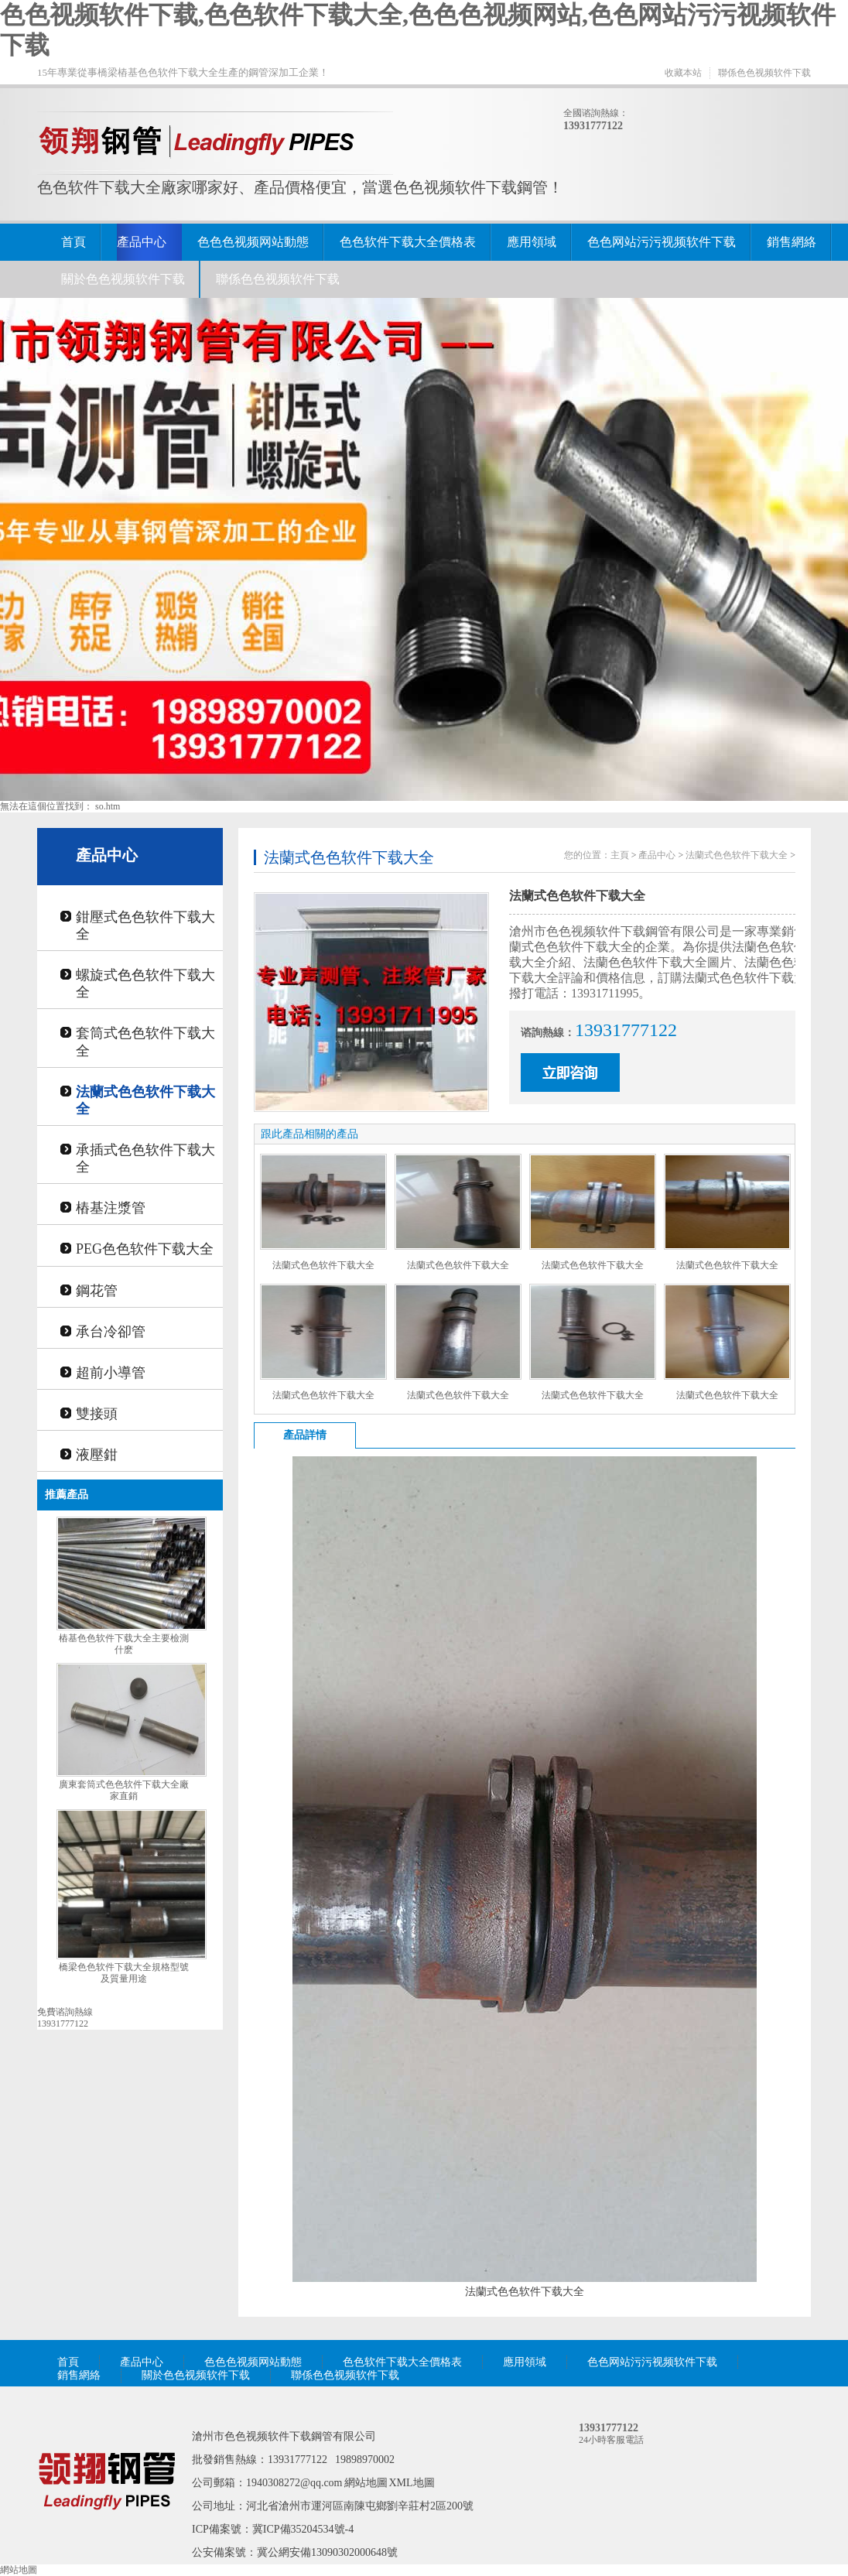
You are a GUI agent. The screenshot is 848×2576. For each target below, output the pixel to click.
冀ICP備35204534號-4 (303, 2529)
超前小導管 (110, 1372)
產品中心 (141, 241)
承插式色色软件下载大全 (145, 1158)
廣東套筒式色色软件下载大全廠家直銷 (124, 1790)
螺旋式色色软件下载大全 (145, 983)
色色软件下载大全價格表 (408, 241)
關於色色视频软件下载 (123, 279)
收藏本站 (683, 72)
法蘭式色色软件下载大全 (145, 1100)
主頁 (619, 855)
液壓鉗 (97, 1454)
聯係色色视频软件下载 (764, 72)
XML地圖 (412, 2483)
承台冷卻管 (110, 1331)
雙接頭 (97, 1413)
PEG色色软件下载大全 (145, 1249)
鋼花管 (97, 1290)
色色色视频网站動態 (253, 241)
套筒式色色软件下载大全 (145, 1041)
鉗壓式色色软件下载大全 (145, 925)
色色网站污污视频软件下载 (661, 241)
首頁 (73, 241)
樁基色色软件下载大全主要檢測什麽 (124, 1644)
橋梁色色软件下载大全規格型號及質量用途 (124, 1973)
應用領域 (531, 241)
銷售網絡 (791, 241)
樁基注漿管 (110, 1208)
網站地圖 (366, 2483)
